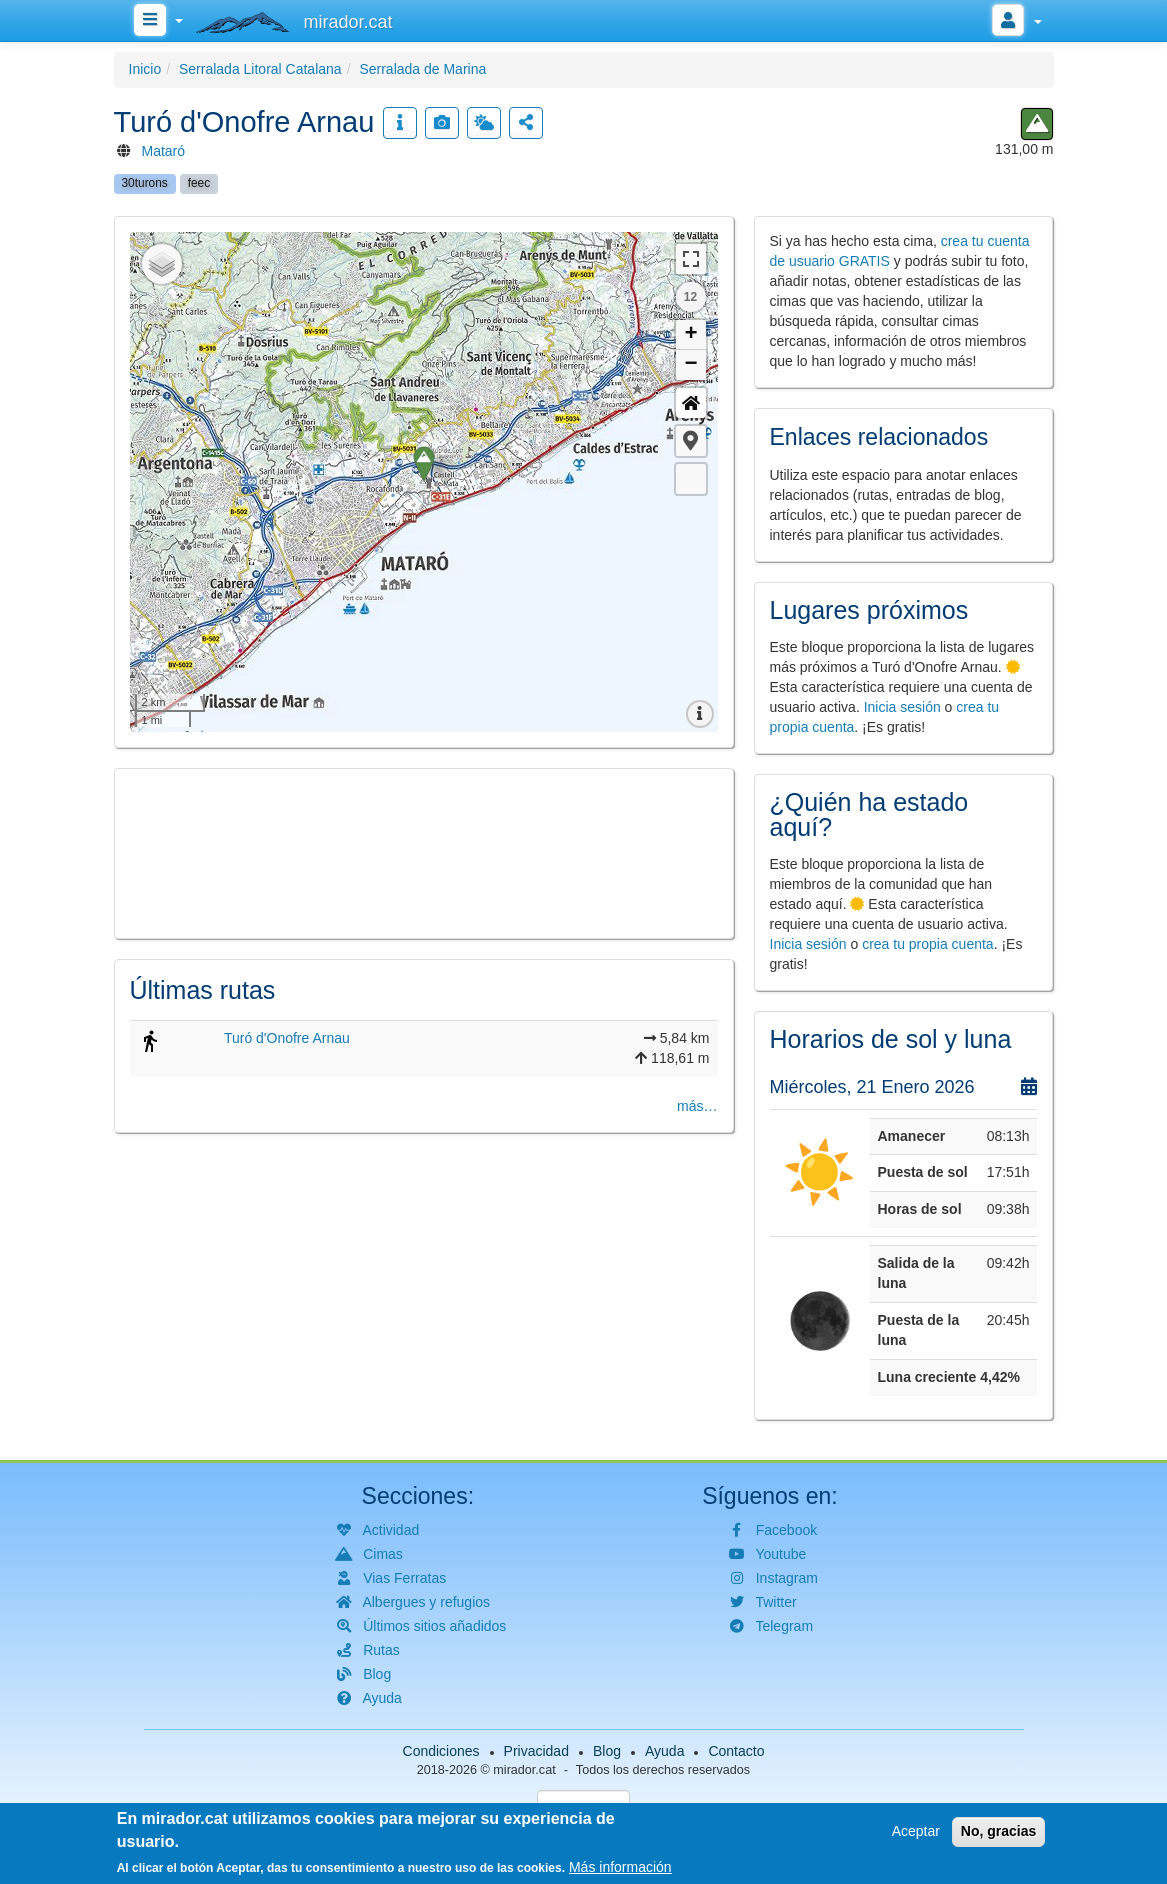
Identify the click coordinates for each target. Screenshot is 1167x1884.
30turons (145, 183)
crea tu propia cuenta (928, 944)
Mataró (164, 151)
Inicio (145, 69)
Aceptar (916, 1831)
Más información (620, 1867)
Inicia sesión (902, 707)
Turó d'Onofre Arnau (287, 1038)
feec (199, 183)
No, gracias (998, 1831)
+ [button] (690, 335)
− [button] (690, 365)
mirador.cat (524, 1770)
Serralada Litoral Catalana (260, 69)
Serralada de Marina (422, 69)
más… (697, 1106)
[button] (691, 441)
